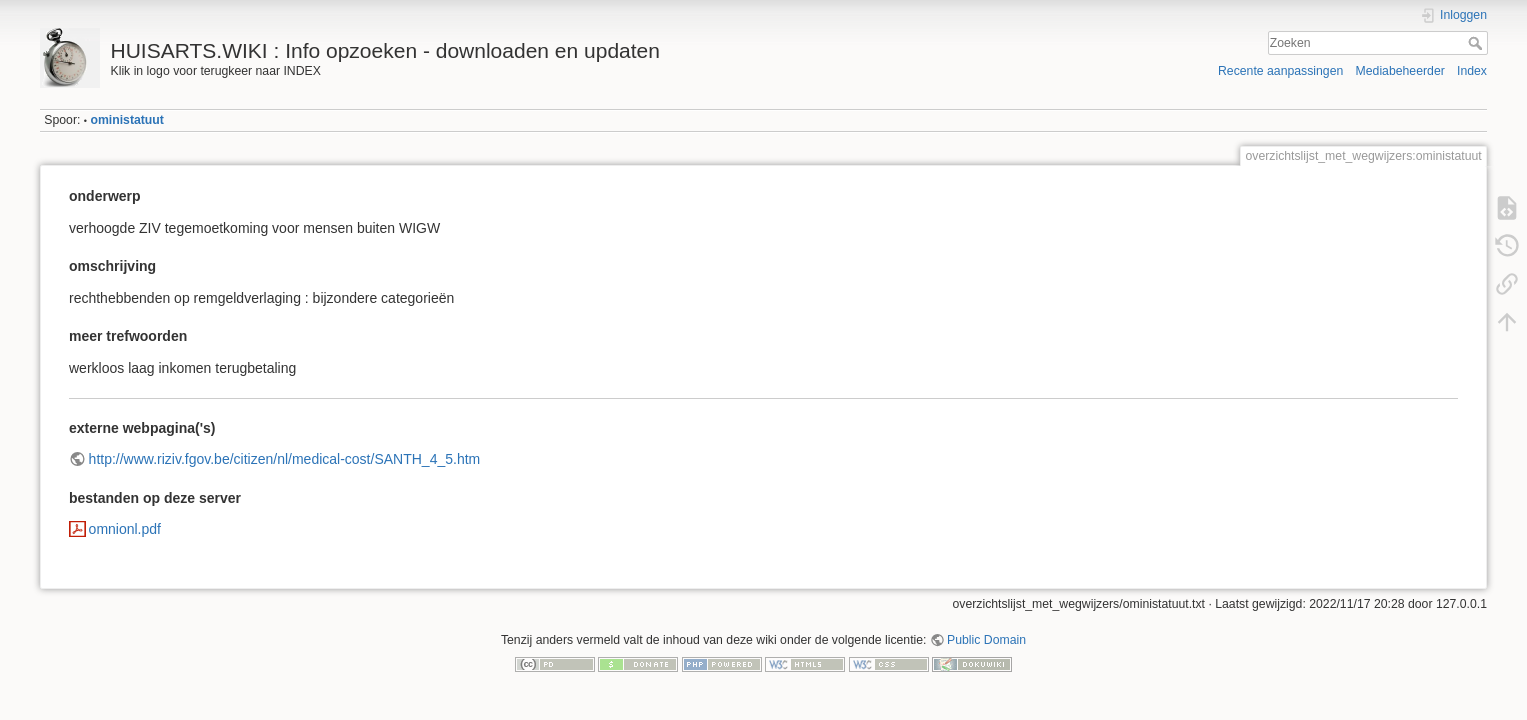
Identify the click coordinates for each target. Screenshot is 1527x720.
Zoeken (1477, 43)
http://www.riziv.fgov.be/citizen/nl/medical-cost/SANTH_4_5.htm (285, 459)
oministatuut (127, 120)
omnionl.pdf (125, 529)
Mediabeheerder (1400, 71)
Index (1472, 71)
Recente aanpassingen (1280, 71)
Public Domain (986, 640)
